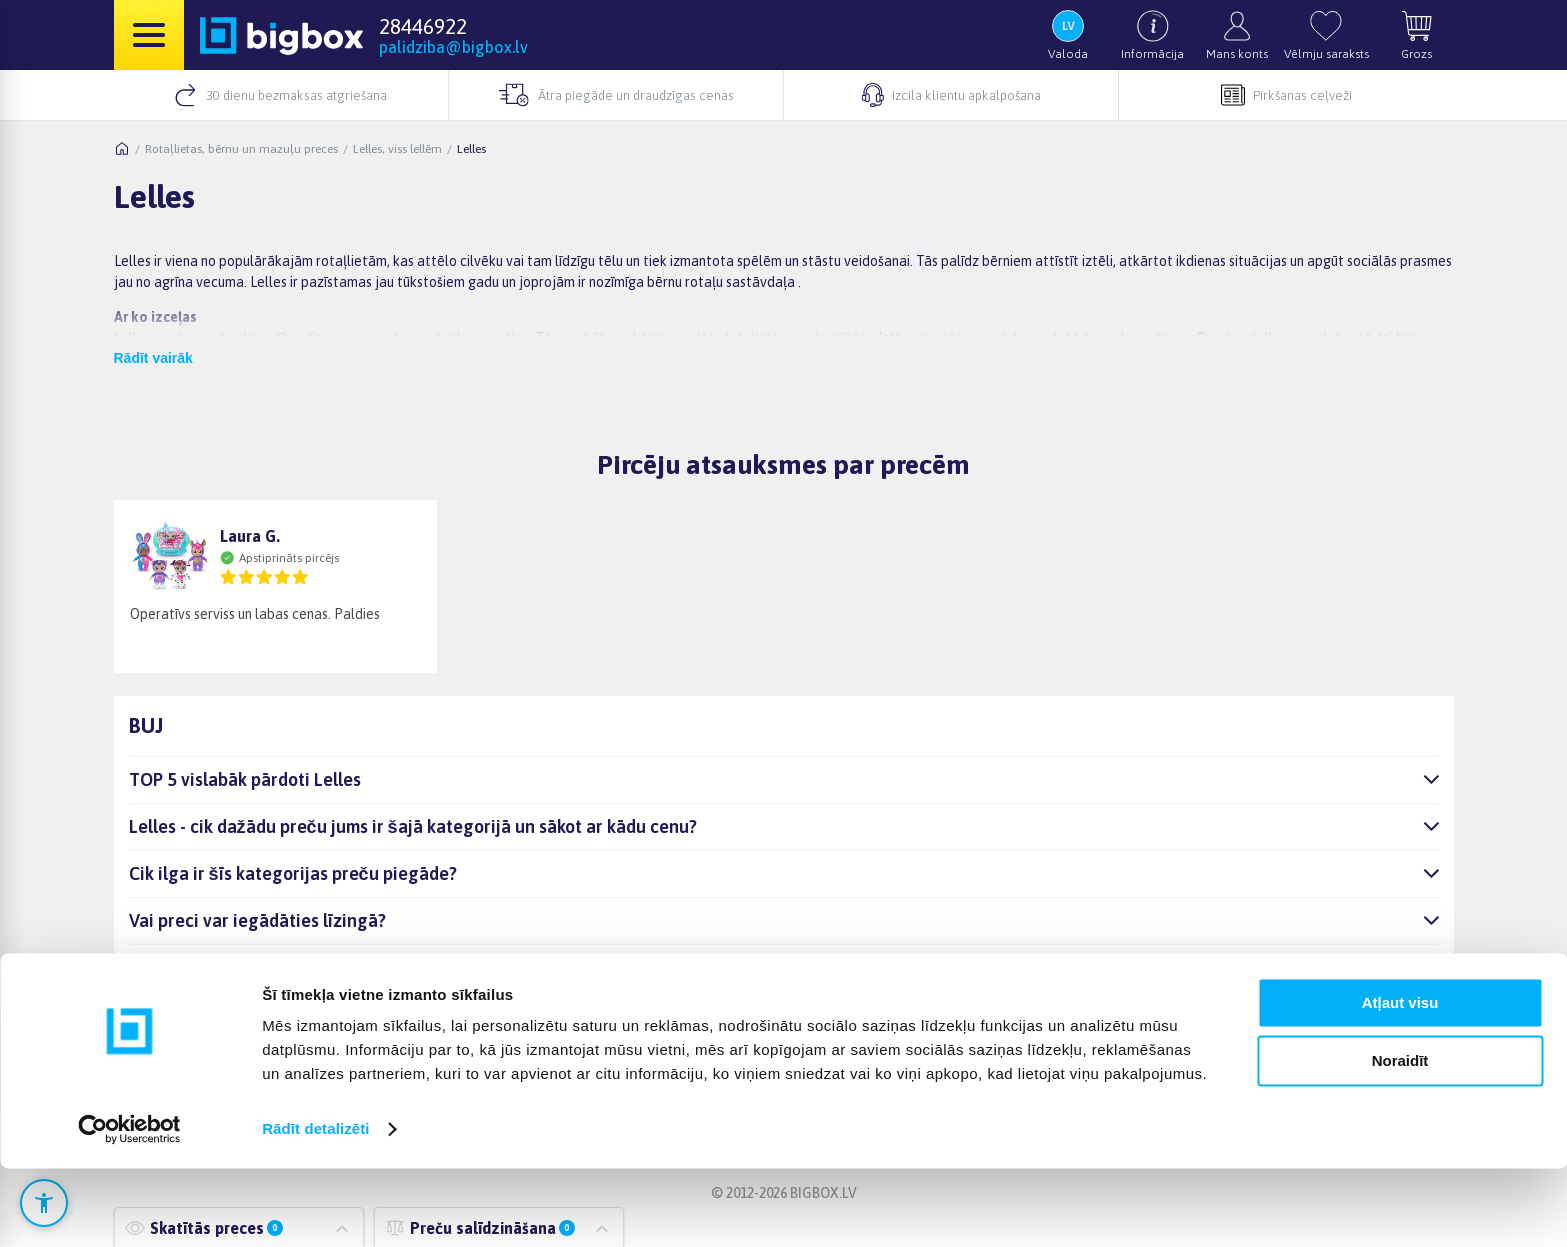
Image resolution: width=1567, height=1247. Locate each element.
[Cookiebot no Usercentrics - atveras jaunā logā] (129, 1208)
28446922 (423, 26)
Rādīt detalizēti (315, 1207)
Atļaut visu (1400, 1081)
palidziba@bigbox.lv (453, 47)
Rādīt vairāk (153, 358)
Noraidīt (1400, 1139)
